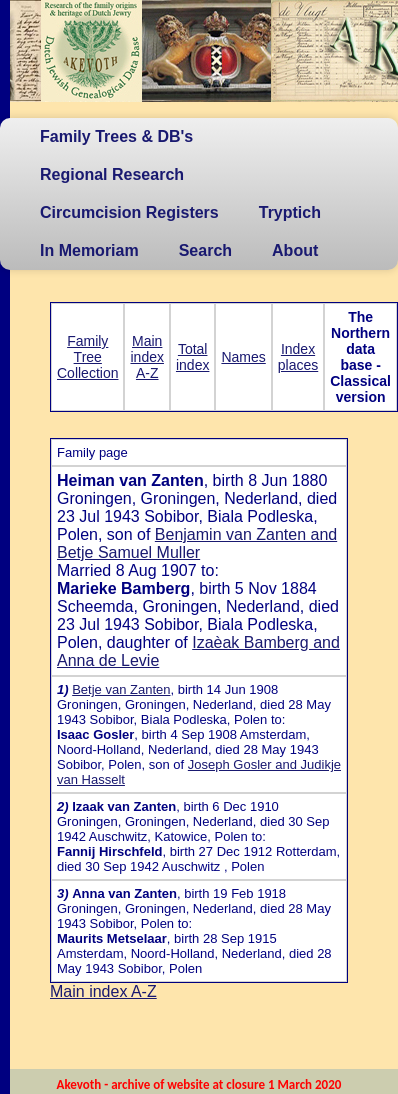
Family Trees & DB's (116, 136)
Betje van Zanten (121, 689)
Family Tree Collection (87, 357)
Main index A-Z (146, 357)
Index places (298, 357)
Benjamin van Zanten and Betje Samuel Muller (197, 543)
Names (243, 357)
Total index (192, 357)
